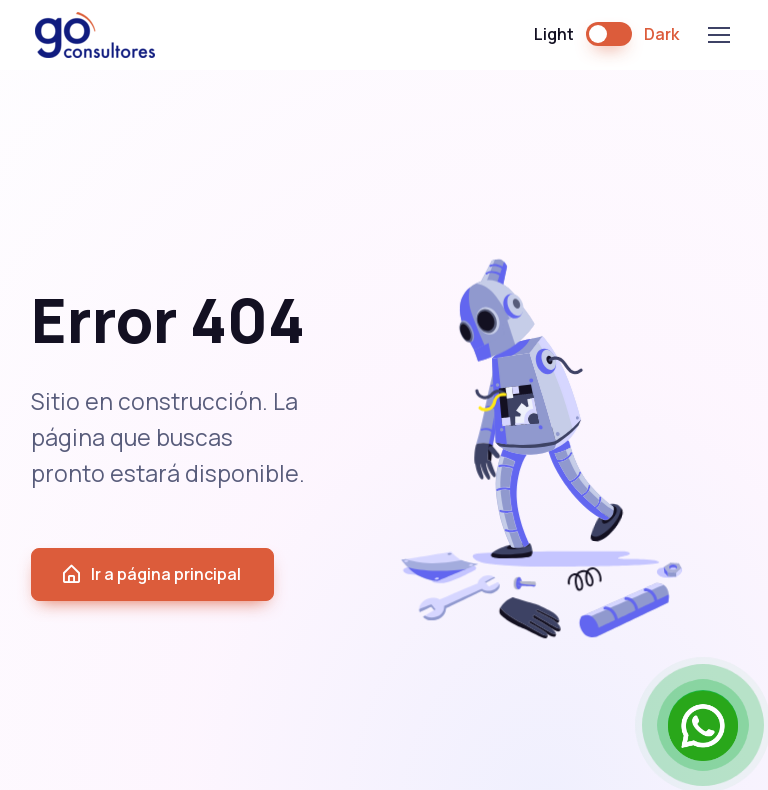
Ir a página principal (150, 574)
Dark (661, 34)
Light (554, 34)
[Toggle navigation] (718, 35)
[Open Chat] (703, 725)
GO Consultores (95, 35)
